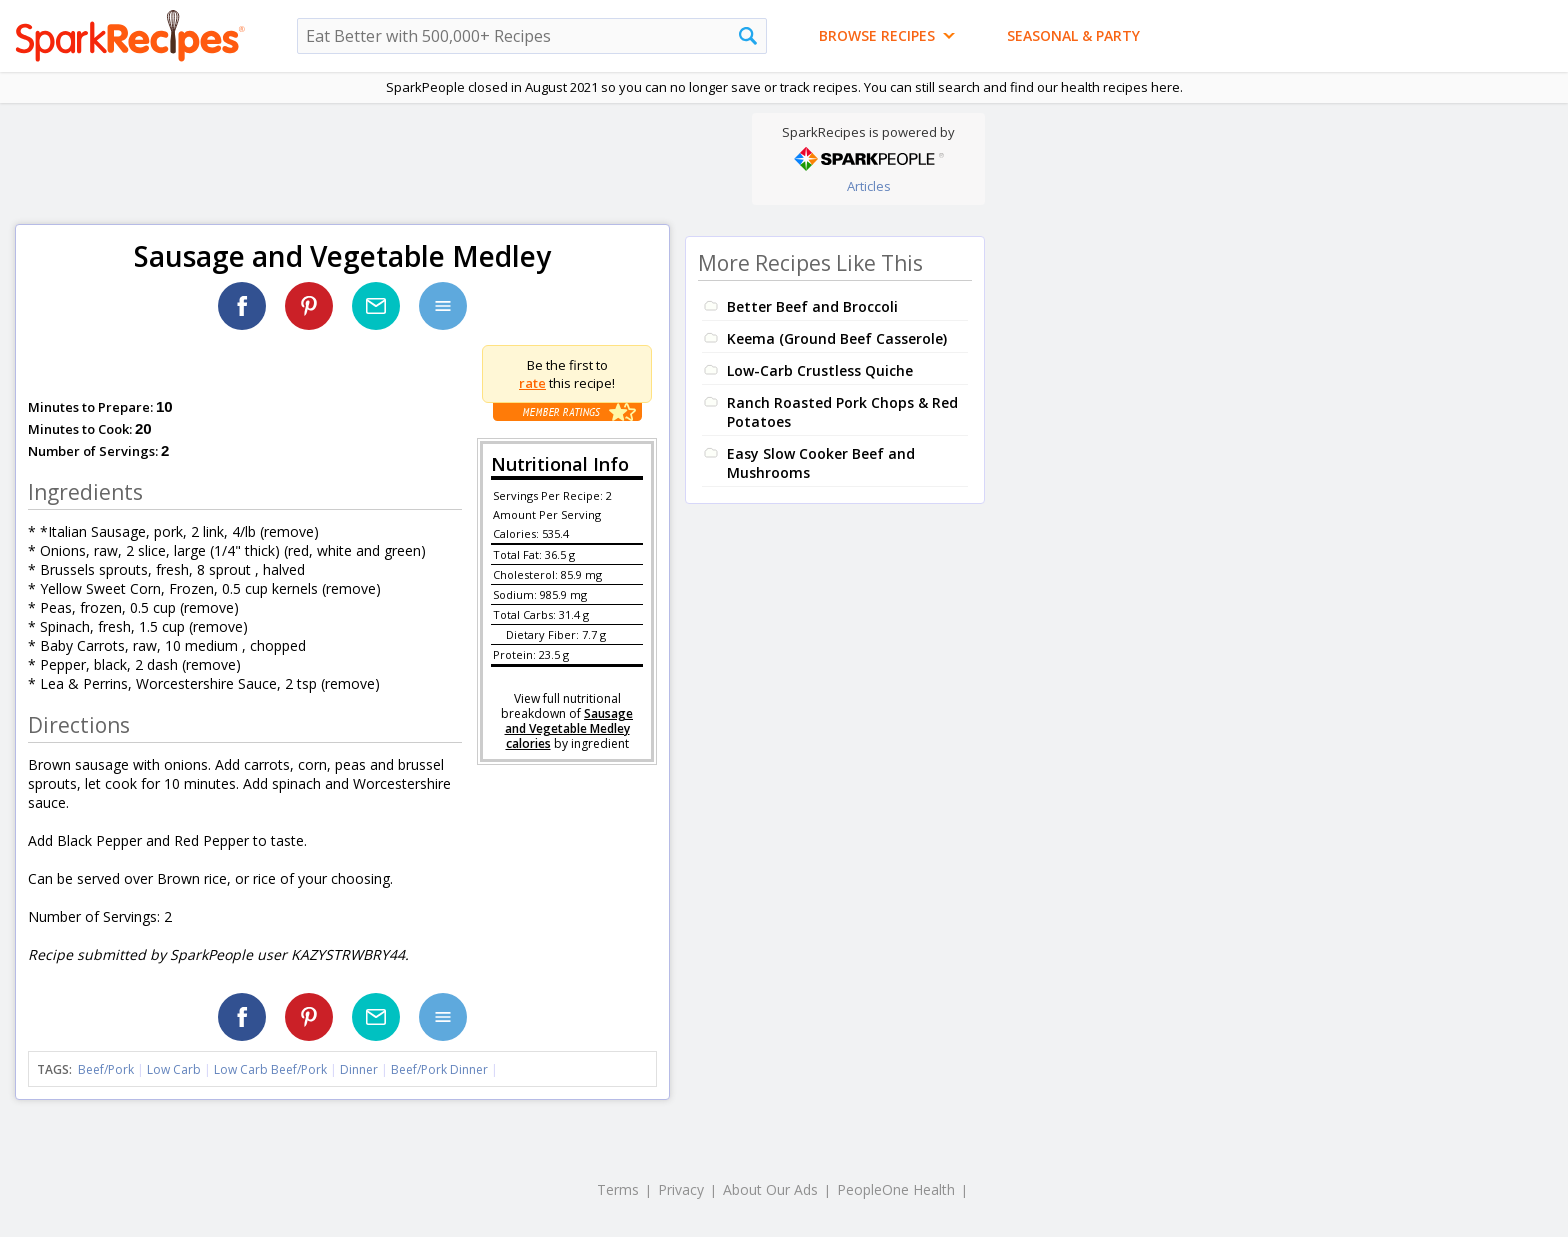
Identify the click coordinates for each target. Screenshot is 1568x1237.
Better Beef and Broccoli (812, 306)
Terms (618, 1189)
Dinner (359, 1069)
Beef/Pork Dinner (439, 1069)
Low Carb (174, 1069)
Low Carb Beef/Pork (270, 1069)
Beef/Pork (106, 1069)
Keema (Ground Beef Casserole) (837, 338)
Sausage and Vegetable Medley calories (569, 728)
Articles (869, 186)
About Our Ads (770, 1189)
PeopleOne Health (896, 1189)
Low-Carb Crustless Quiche (820, 370)
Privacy (681, 1189)
